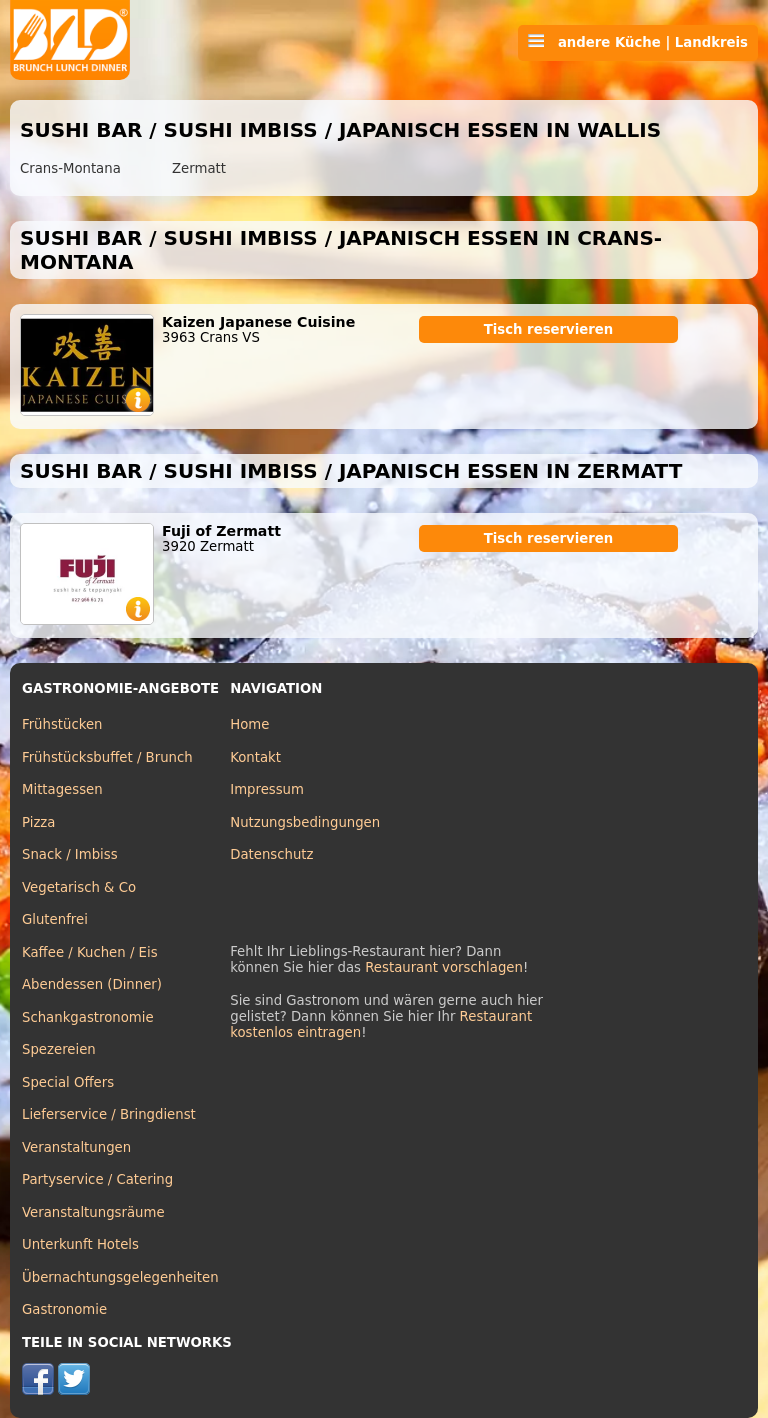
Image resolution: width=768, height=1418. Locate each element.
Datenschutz (271, 854)
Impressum (267, 789)
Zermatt (199, 168)
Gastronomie (64, 1309)
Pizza (38, 822)
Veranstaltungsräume (93, 1212)
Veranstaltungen (76, 1147)
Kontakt (255, 757)
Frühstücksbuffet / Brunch (107, 757)
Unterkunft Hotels (80, 1244)
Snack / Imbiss (70, 854)
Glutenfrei (55, 919)
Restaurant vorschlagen (444, 967)
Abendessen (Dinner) (92, 984)
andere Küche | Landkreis (638, 42)
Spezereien (59, 1049)
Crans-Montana (70, 168)
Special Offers (68, 1082)
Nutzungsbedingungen (305, 822)
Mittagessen (62, 789)
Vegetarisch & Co (79, 887)
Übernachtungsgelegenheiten (120, 1277)
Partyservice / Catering (97, 1179)
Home (249, 724)
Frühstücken (62, 724)
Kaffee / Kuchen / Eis (90, 952)
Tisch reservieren (549, 329)
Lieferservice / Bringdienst (109, 1114)
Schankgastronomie (88, 1017)
